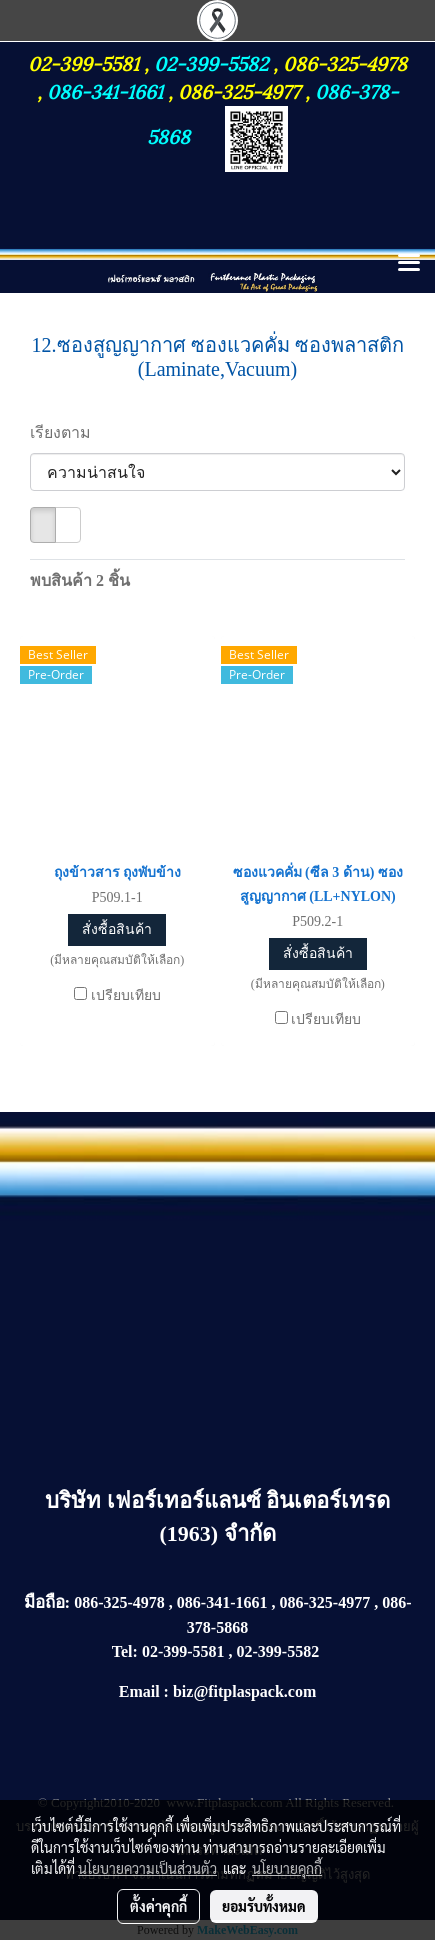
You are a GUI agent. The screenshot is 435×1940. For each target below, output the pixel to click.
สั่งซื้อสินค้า (117, 929)
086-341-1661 (107, 90)
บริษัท (76, 1500)
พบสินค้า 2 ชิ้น (80, 580)
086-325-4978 (345, 62)
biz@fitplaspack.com (244, 1691)
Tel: (125, 1651)
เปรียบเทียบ (126, 995)
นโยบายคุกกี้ (287, 1868)
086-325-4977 (239, 90)
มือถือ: (47, 1602)
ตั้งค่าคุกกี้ (158, 1906)
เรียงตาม (66, 432)
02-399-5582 (211, 62)
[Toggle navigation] (409, 264)
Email (139, 1691)
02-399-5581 (86, 62)
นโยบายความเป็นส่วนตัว (147, 1868)
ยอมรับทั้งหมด (264, 1906)
